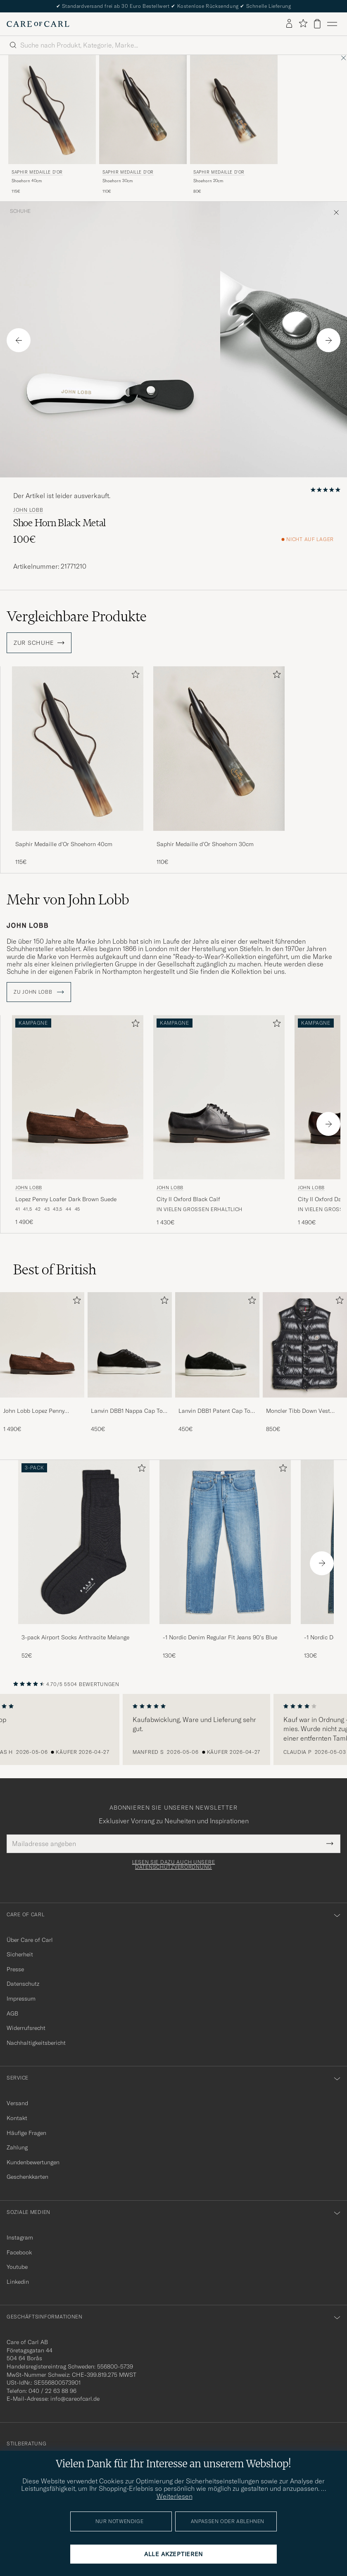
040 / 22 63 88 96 (52, 2391)
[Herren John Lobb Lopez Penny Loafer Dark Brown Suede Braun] (77, 1097)
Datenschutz (23, 1983)
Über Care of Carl (30, 1940)
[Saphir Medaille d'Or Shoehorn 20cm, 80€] (233, 125)
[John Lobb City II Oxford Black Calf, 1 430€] (219, 1121)
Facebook (19, 2252)
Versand (17, 2103)
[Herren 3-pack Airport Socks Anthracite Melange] (84, 1542)
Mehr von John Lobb (68, 899)
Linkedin (18, 2281)
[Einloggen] (289, 24)
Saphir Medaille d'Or (37, 172)
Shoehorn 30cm (117, 181)
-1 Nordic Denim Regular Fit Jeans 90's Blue (220, 1637)
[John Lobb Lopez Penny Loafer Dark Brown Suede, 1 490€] (77, 1121)
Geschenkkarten (27, 2176)
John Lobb (28, 510)
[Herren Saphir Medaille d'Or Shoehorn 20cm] (234, 110)
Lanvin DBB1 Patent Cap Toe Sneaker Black (215, 1411)
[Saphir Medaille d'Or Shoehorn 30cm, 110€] (142, 125)
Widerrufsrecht (26, 2028)
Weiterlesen (175, 2496)
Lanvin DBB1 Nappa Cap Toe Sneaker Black (128, 1411)
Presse (15, 1969)
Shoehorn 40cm (27, 181)
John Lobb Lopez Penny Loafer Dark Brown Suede (36, 1411)
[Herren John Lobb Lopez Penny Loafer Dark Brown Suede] (42, 1345)
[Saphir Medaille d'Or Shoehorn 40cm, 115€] (52, 125)
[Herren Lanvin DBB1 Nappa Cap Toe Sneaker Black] (130, 1345)
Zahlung (17, 2147)
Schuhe (20, 211)
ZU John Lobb (39, 992)
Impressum (21, 1998)
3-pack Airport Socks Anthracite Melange (75, 1637)
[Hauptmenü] (332, 24)
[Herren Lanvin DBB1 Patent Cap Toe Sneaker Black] (217, 1345)
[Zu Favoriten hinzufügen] (134, 676)
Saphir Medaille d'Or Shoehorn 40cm (63, 844)
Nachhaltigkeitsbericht (36, 2042)
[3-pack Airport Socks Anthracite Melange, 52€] (83, 1560)
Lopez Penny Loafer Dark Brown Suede (65, 1199)
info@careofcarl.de (75, 2398)
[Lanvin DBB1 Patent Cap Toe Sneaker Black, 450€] (217, 1362)
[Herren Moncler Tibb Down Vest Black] (305, 1345)
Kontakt (17, 2118)
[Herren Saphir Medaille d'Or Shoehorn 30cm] (143, 110)
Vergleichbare (77, 616)
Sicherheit (20, 1954)
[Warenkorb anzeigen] (317, 24)
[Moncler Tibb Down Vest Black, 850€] (305, 1362)
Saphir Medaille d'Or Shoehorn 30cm (205, 844)
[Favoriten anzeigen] (303, 24)
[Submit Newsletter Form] (330, 1843)
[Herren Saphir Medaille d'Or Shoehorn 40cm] (52, 110)
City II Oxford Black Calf (188, 1199)
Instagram (20, 2237)
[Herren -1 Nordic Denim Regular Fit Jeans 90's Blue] (225, 1542)
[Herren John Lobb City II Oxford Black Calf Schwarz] (219, 1097)
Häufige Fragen (26, 2133)
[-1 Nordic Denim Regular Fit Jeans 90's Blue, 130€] (225, 1560)
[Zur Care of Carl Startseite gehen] (38, 24)
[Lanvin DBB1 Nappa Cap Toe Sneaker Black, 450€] (130, 1362)
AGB (12, 2013)
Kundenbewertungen (33, 2162)
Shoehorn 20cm (208, 181)
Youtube (17, 2267)
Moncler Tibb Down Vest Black (298, 1411)
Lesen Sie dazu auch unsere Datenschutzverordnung (173, 1865)
